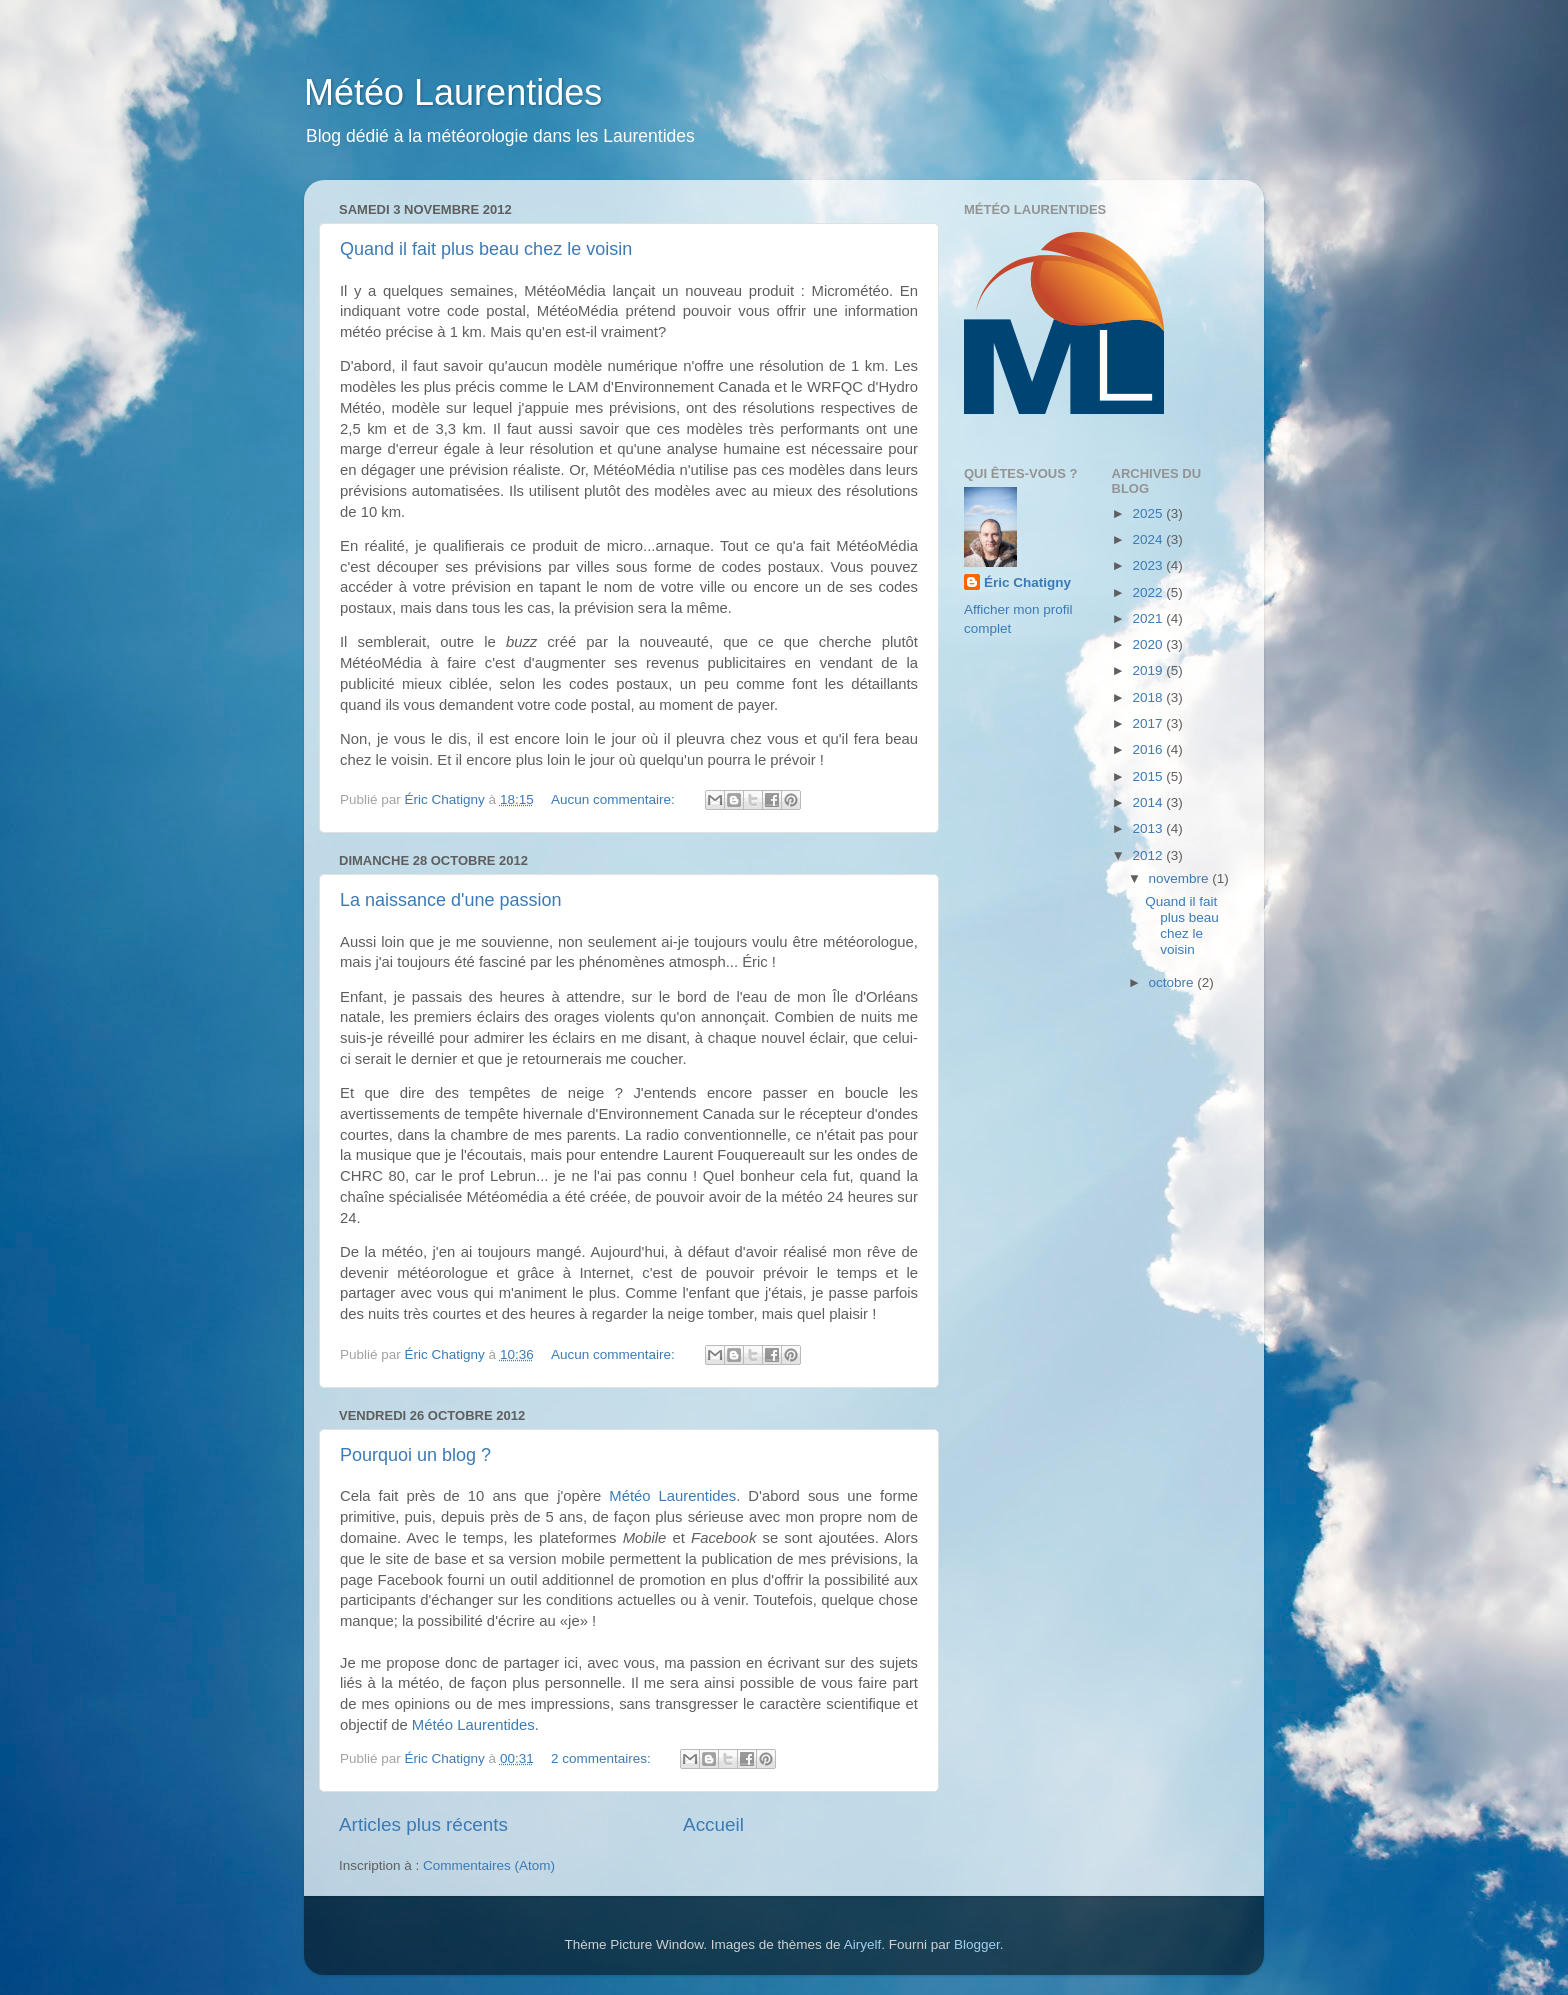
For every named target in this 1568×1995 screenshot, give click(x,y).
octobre (1173, 982)
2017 (1149, 723)
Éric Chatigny (1027, 582)
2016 (1149, 749)
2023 (1149, 565)
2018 (1149, 697)
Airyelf (863, 1944)
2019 (1149, 670)
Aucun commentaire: (615, 799)
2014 (1149, 802)
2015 (1149, 776)
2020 (1149, 644)
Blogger (977, 1944)
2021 (1149, 618)
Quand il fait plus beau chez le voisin (486, 249)
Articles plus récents (423, 1824)
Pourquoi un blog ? (415, 1455)
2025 (1149, 513)
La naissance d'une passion (451, 900)
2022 (1149, 592)
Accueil (713, 1824)
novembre (1181, 878)
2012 (1149, 855)
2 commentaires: (603, 1758)
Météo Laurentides (453, 92)
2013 (1149, 828)
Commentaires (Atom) (489, 1865)
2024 (1149, 539)
